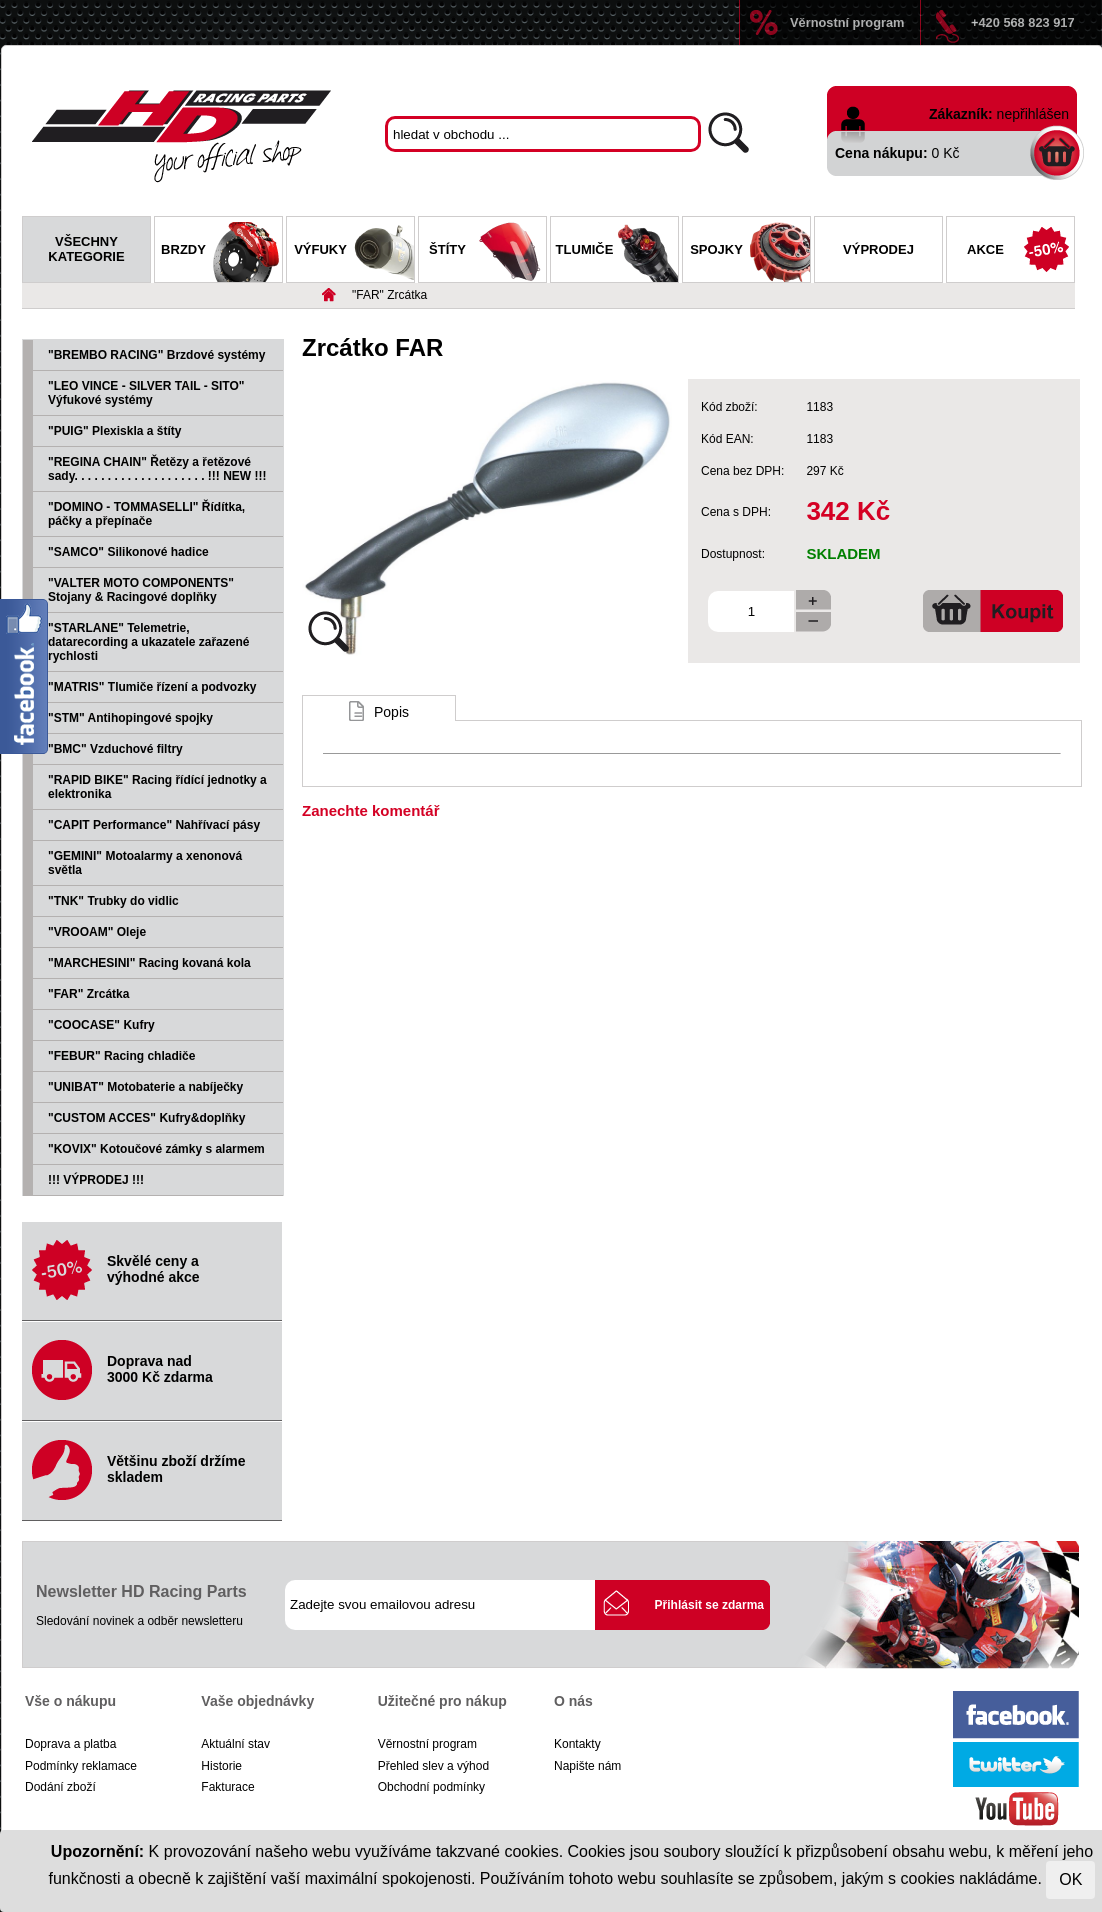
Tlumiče (617, 252)
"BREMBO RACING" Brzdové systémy (156, 355)
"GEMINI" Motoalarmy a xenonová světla (145, 863)
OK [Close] (1070, 1879)
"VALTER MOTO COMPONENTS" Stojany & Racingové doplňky (141, 590)
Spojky (750, 252)
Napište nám (587, 1766)
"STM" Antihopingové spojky (130, 718)
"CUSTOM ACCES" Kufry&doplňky (146, 1118)
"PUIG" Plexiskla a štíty (114, 431)
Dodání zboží (60, 1787)
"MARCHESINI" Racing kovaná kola (149, 963)
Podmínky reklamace (81, 1766)
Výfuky (354, 252)
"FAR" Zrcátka (389, 295)
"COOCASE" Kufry (101, 1025)
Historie (221, 1766)
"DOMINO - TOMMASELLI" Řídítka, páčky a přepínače (146, 514)
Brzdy (221, 252)
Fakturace (227, 1787)
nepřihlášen (1033, 114)
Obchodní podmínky (431, 1787)
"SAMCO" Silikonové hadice (128, 552)
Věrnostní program (847, 22)
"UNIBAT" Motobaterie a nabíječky (145, 1087)
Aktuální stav (235, 1744)
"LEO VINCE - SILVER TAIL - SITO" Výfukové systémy (146, 393)
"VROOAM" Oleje (97, 932)
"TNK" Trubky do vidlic (113, 901)
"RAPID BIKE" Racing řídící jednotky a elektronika (157, 787)
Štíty (487, 252)
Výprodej (878, 249)
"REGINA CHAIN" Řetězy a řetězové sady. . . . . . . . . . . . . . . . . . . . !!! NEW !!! (157, 469)
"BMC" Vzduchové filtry (115, 749)
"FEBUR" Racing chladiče (121, 1056)
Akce (1020, 252)
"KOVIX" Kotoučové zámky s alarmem (156, 1149)
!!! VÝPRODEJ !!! (96, 1180)
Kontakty (577, 1744)
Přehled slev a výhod (433, 1766)
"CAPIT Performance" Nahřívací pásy (154, 825)
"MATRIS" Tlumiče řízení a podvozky (152, 687)
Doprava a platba (70, 1744)
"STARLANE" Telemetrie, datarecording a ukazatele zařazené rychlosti (148, 642)
